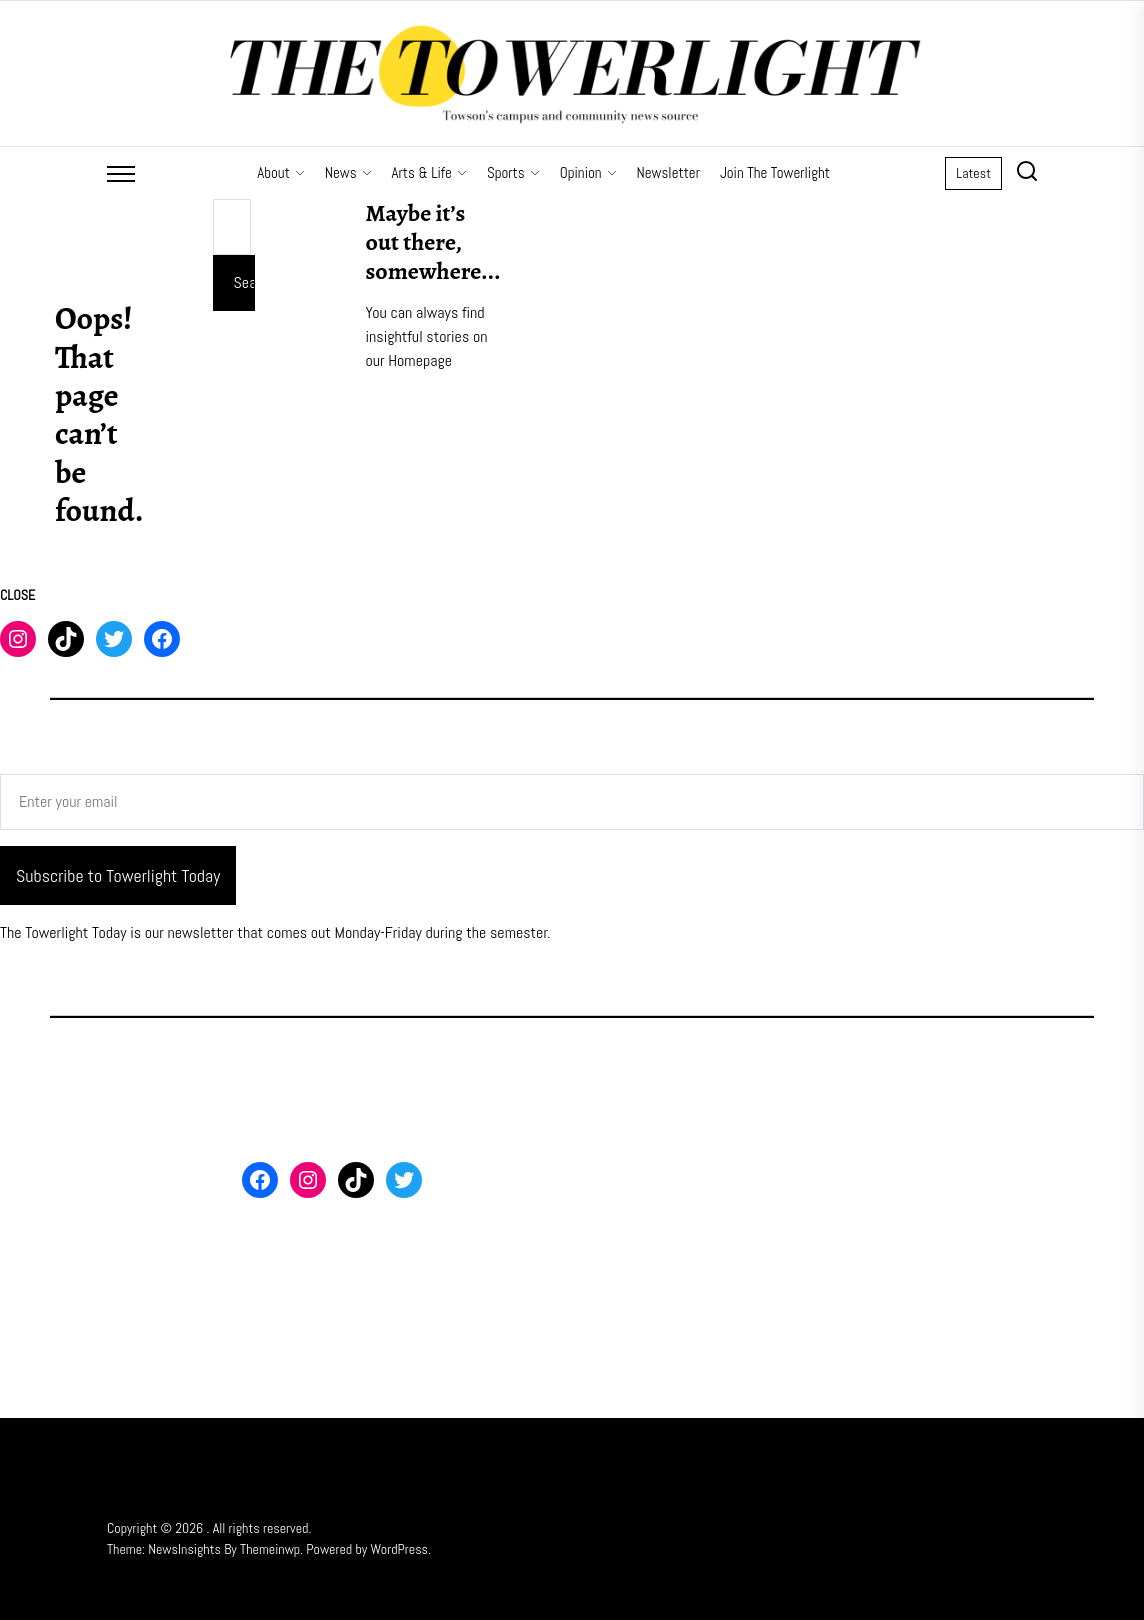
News (348, 172)
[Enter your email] (572, 802)
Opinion (588, 172)
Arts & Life (429, 172)
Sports (513, 172)
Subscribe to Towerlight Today (118, 875)
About (281, 172)
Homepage (420, 360)
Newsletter (668, 172)
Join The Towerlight (775, 172)
